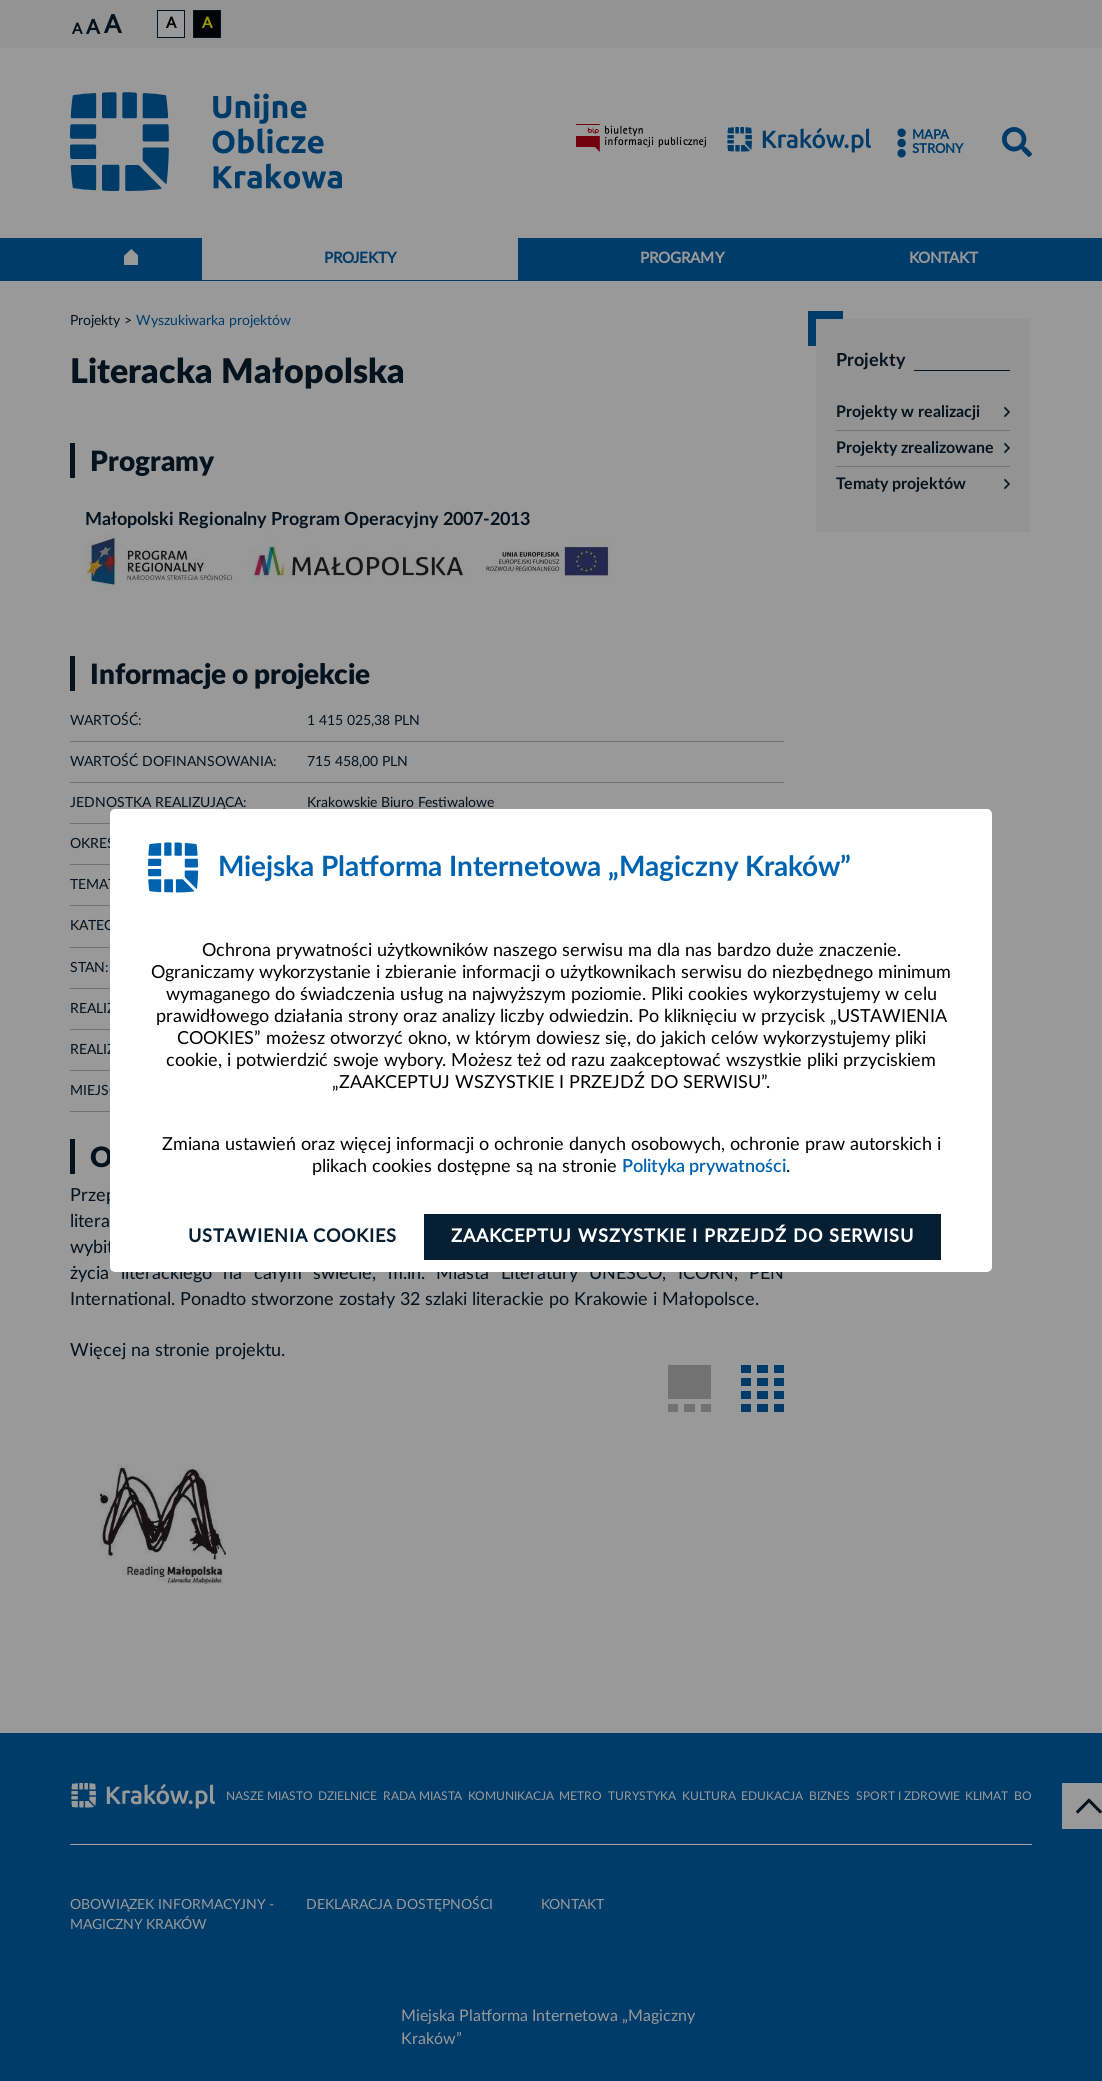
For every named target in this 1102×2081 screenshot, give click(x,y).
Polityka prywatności (704, 1167)
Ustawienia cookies (292, 1237)
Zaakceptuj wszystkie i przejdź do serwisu (682, 1237)
